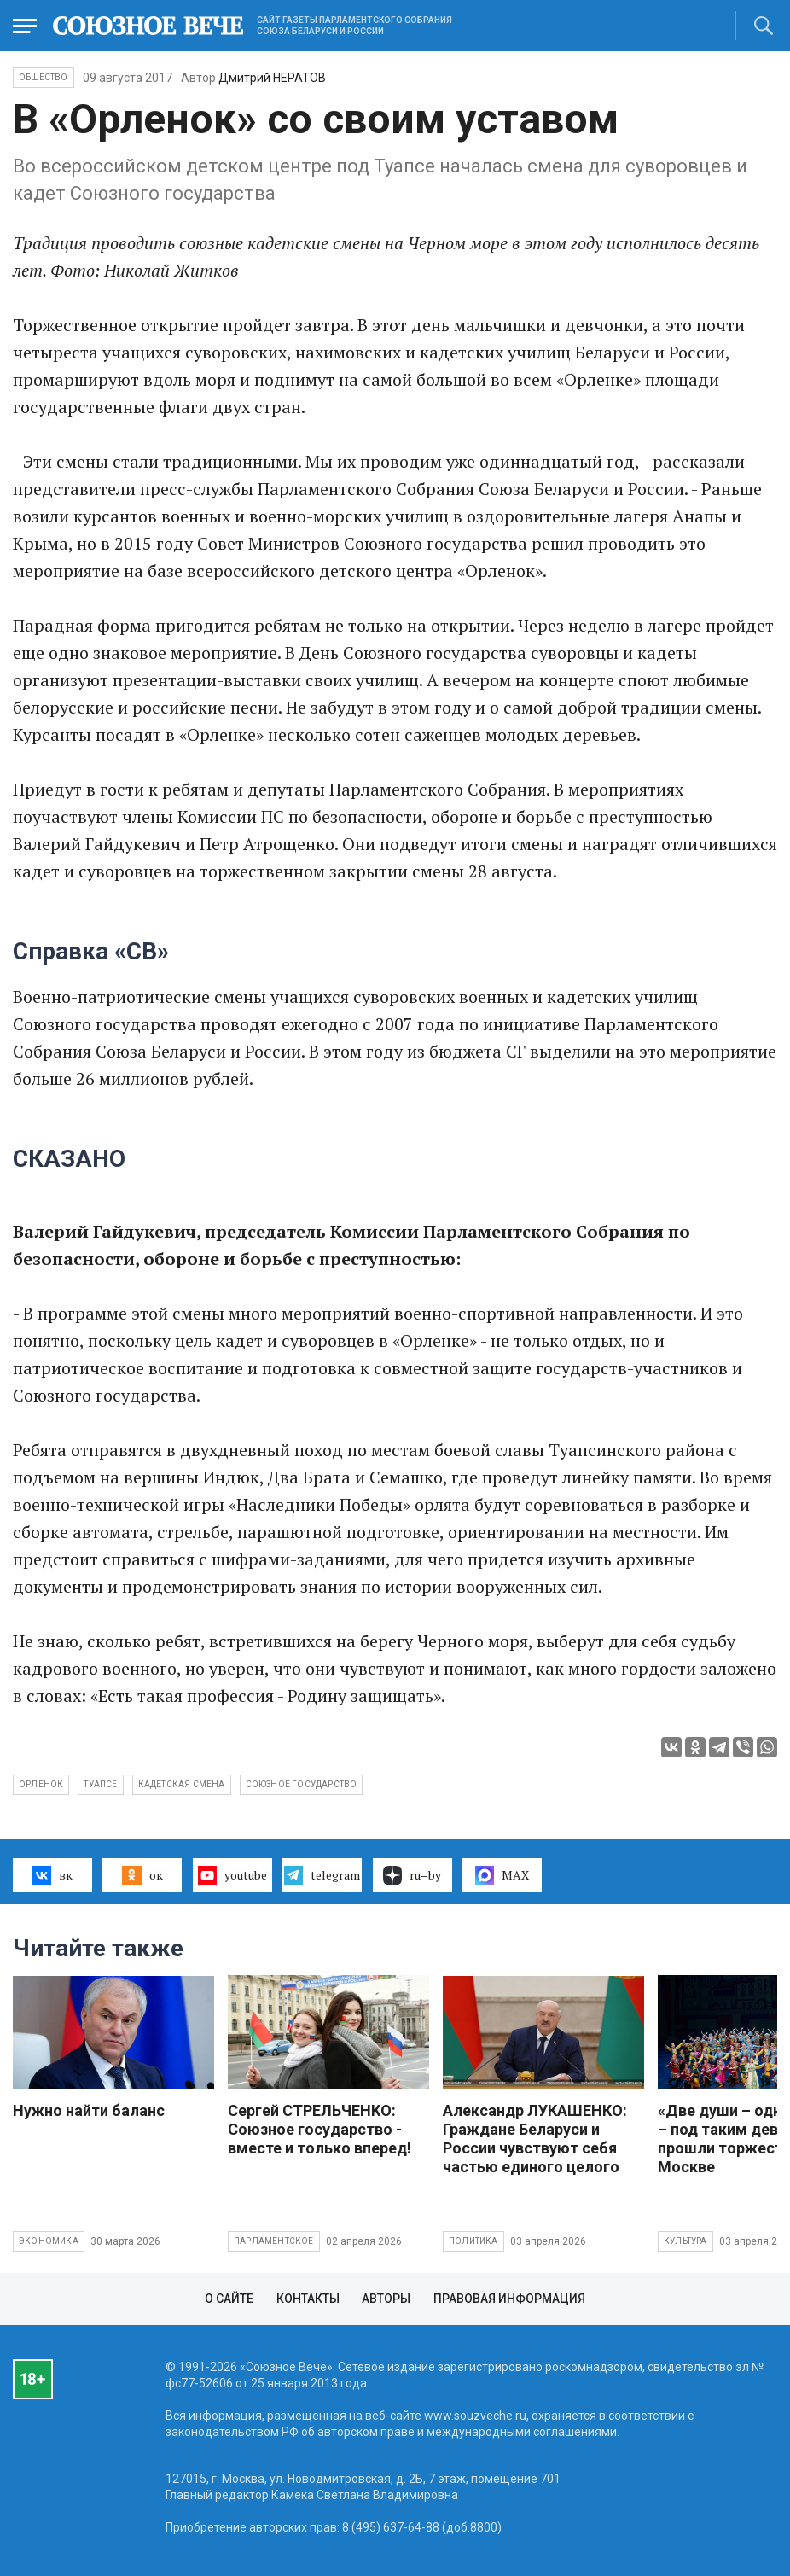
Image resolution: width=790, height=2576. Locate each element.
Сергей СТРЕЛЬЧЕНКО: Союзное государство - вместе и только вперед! (319, 2129)
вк (52, 1875)
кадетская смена (181, 1784)
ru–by (412, 1875)
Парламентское (274, 2241)
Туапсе (100, 1784)
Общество (43, 77)
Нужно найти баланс (89, 2110)
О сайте (229, 2298)
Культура (685, 2241)
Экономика (48, 2241)
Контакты (308, 2298)
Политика (473, 2241)
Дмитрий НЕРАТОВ (272, 78)
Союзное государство (301, 1784)
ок (142, 1875)
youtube (232, 1875)
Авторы (386, 2298)
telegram (322, 1875)
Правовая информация (509, 2298)
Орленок (41, 1784)
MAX (502, 1875)
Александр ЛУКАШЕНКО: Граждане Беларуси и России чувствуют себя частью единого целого (535, 2138)
